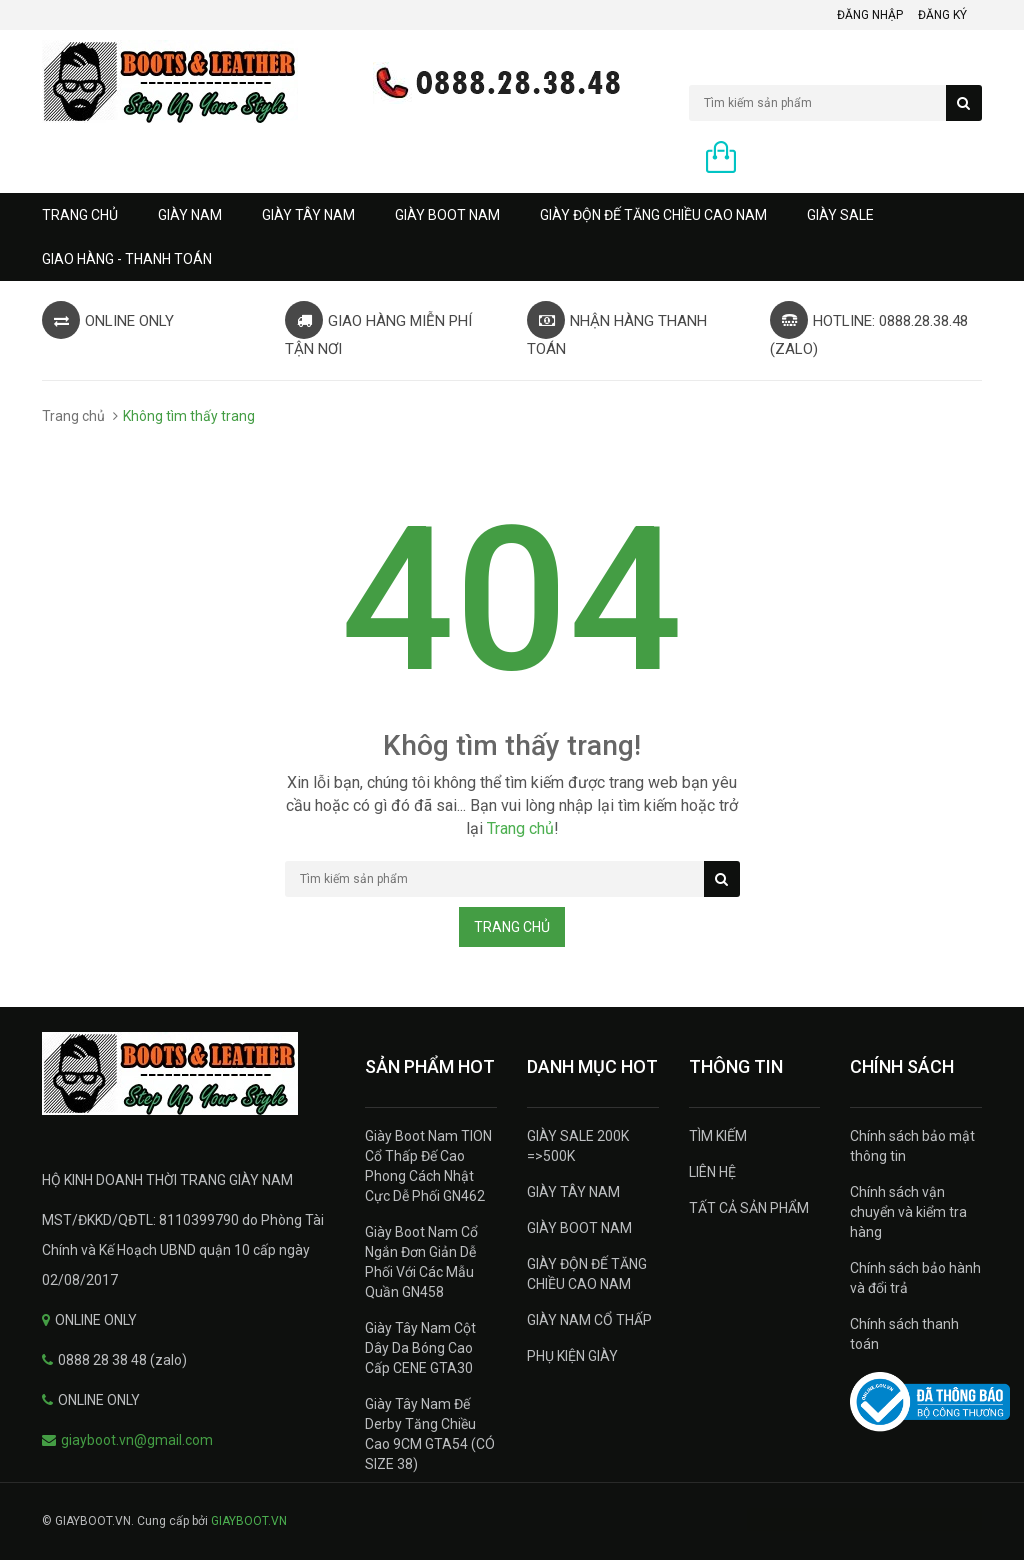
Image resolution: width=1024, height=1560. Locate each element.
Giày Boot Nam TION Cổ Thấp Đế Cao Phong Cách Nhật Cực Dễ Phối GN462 (428, 1166)
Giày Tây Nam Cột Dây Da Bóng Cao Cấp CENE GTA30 (420, 1348)
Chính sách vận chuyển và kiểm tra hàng (908, 1212)
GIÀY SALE (840, 215)
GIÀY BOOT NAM (447, 215)
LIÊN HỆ (712, 1172)
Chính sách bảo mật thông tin (912, 1146)
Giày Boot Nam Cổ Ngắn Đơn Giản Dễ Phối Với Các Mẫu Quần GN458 (421, 1262)
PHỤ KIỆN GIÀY (572, 1356)
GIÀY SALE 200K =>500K (578, 1146)
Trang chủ (80, 215)
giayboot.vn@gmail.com (137, 1440)
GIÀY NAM (190, 215)
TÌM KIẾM (718, 1136)
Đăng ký (942, 15)
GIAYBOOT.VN (249, 1521)
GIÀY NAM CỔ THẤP (589, 1320)
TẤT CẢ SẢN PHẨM (749, 1208)
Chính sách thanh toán (904, 1334)
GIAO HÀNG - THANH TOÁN (127, 259)
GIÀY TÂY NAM (308, 215)
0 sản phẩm (783, 159)
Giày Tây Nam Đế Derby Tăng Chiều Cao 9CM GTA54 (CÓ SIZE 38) (430, 1434)
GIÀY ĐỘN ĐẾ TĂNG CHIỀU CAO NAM (653, 215)
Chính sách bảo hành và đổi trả (915, 1278)
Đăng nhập (870, 15)
